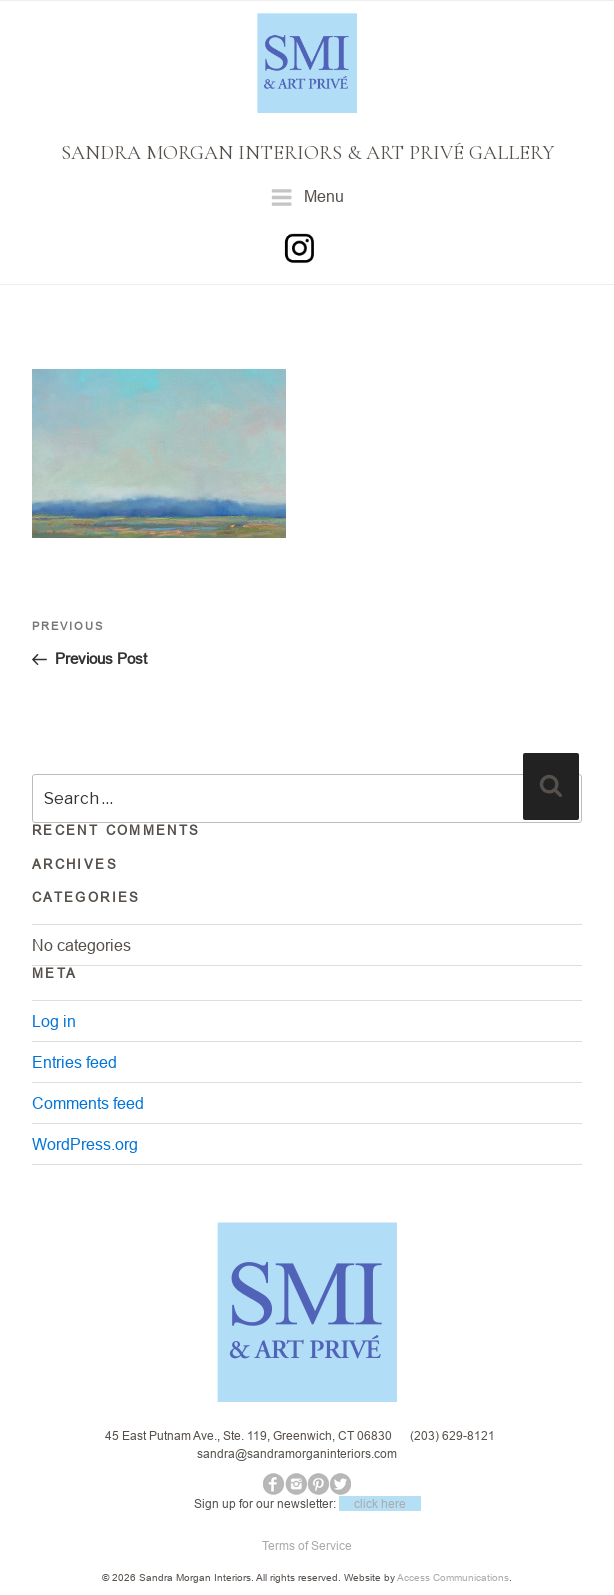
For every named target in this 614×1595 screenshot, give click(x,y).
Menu (307, 197)
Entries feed (74, 1062)
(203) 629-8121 (452, 1435)
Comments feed (88, 1103)
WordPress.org (85, 1144)
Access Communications (453, 1577)
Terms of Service (307, 1545)
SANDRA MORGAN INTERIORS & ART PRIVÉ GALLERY (307, 153)
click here (380, 1503)
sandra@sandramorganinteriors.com (297, 1453)
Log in (54, 1021)
